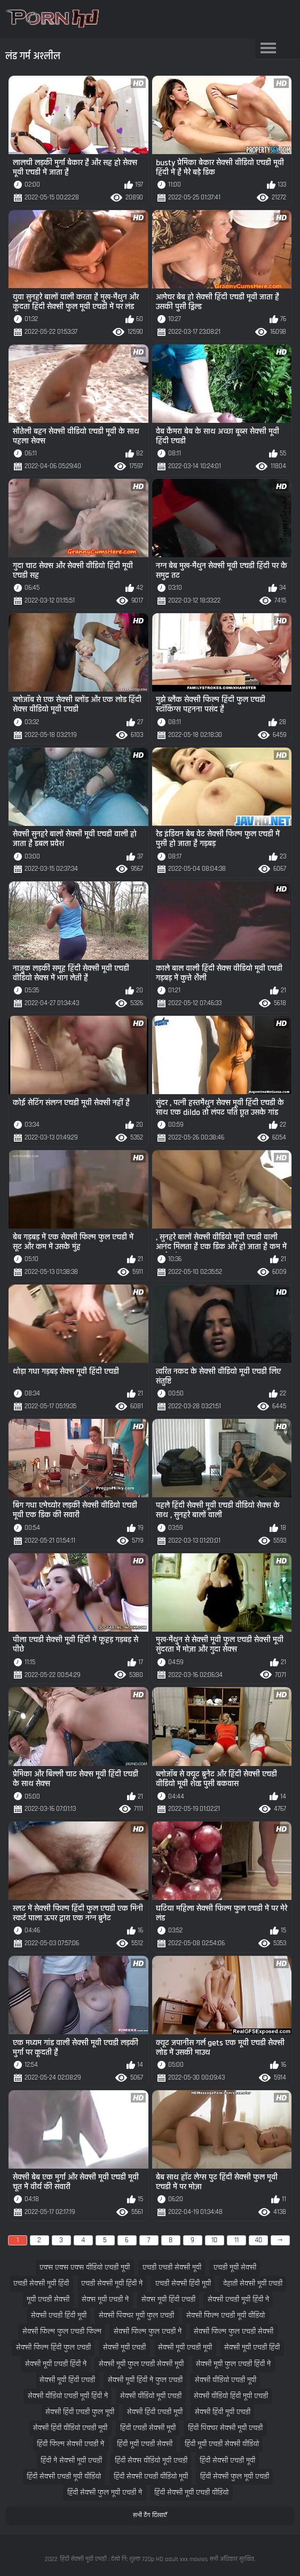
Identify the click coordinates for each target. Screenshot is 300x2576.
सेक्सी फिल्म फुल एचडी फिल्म (61, 2331)
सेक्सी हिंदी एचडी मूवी (155, 2412)
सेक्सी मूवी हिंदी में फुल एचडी (145, 2380)
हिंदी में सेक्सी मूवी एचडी (71, 2460)
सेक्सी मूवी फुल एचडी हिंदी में (233, 2364)
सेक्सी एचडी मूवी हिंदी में (238, 2299)
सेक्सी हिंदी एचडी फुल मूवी (79, 2412)
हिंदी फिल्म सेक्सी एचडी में (70, 2444)
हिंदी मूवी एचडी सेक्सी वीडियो (222, 2444)
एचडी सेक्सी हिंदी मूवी (183, 2283)
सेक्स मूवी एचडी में (105, 2299)
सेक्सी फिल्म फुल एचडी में (147, 2331)
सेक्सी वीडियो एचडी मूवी (225, 2380)
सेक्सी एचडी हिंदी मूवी (58, 2315)
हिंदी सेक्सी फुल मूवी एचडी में (104, 2492)
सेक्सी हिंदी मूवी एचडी (222, 2412)
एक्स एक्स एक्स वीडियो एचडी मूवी (85, 2267)
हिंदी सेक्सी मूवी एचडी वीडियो (191, 2492)
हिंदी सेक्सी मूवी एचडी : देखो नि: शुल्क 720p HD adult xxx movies (134, 2559)
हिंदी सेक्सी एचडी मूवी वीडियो (64, 2476)
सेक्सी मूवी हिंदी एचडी (67, 2380)
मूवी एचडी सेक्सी (48, 2299)
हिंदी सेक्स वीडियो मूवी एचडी (151, 2460)
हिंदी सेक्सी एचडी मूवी (227, 2460)
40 (258, 2240)
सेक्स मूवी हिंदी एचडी (168, 2299)
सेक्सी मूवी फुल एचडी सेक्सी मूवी (141, 2364)
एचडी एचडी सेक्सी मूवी (172, 2267)
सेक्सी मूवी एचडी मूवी (185, 2347)
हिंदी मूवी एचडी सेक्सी (144, 2444)
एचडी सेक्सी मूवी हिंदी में (112, 2283)
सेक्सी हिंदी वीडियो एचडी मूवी (70, 2428)
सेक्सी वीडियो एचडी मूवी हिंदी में (68, 2396)
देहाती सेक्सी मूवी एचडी (252, 2283)
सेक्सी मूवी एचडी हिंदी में (55, 2364)
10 (214, 2240)
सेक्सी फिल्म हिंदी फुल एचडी (53, 2347)
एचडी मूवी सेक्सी (235, 2267)
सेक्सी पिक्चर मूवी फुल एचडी (136, 2315)
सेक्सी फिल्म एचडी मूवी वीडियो (225, 2315)
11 (236, 2240)
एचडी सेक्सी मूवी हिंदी (41, 2283)
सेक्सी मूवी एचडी (124, 2347)
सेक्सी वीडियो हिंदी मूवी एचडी (231, 2396)
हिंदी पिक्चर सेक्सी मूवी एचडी (225, 2428)
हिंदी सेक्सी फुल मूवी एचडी (234, 2476)
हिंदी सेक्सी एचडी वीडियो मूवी (151, 2476)
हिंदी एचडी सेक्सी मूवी (148, 2428)
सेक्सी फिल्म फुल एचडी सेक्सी (233, 2331)
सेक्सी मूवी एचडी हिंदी (252, 2347)
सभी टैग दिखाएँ (150, 2515)
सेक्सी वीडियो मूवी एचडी (150, 2396)
